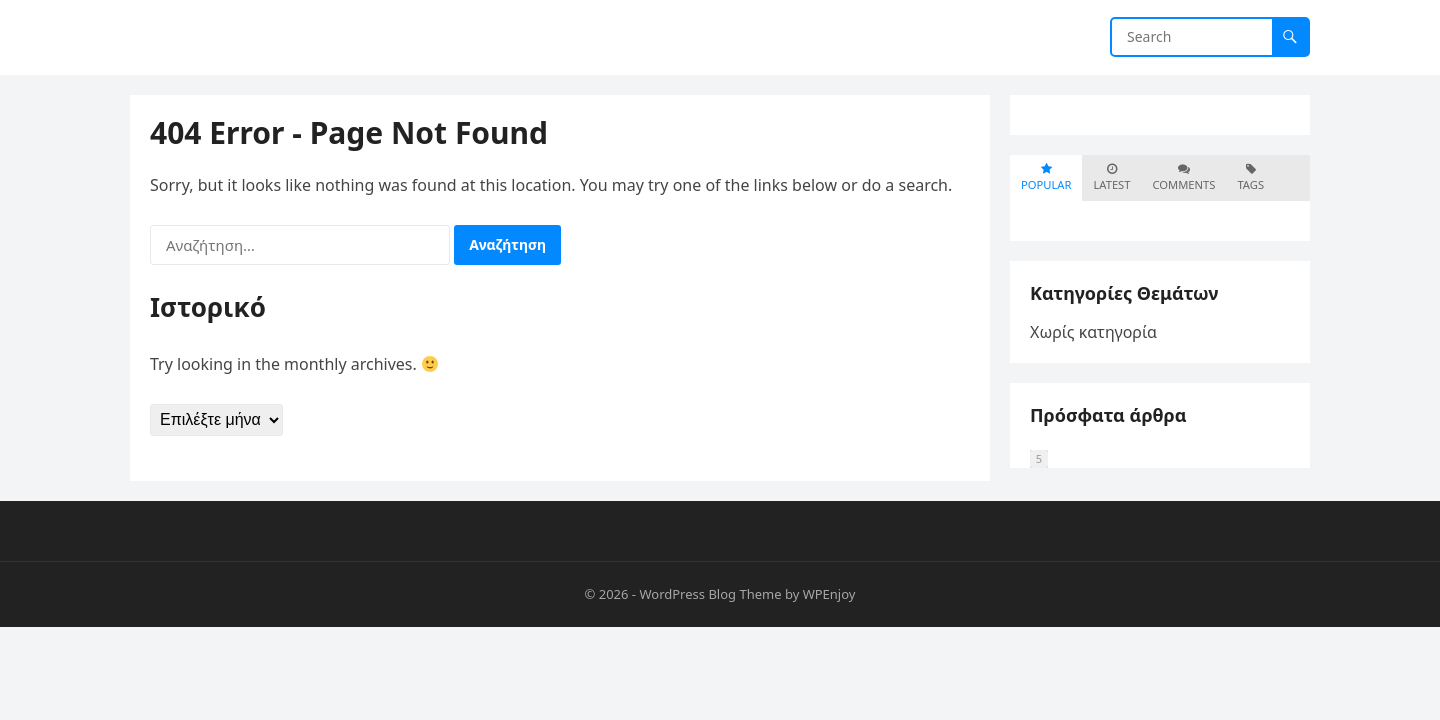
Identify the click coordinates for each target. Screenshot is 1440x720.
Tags (1250, 177)
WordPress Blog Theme (710, 594)
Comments (1183, 177)
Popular (1046, 177)
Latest (1111, 177)
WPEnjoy (829, 594)
